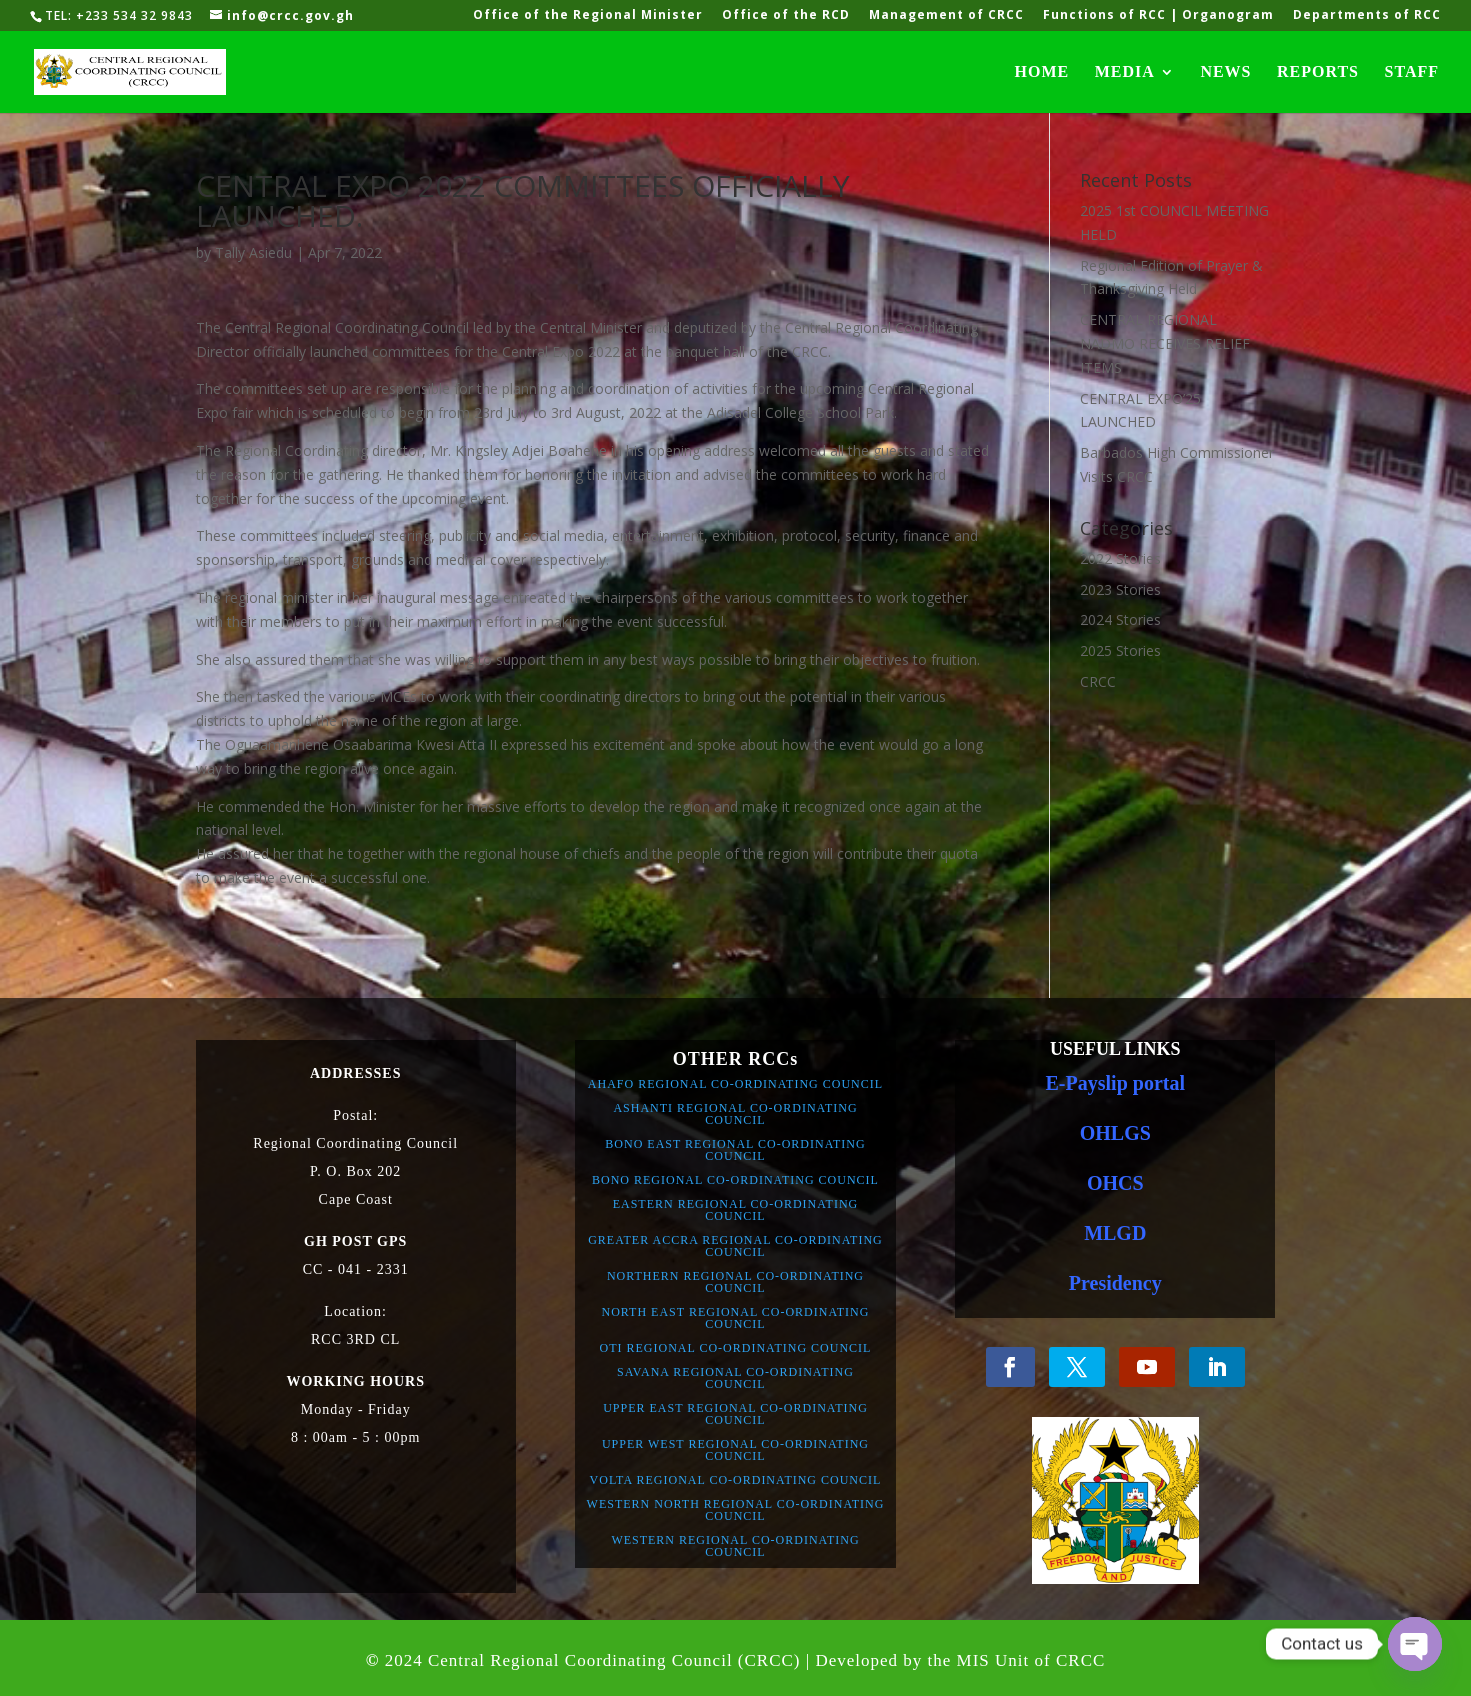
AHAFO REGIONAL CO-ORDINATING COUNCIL (735, 1084)
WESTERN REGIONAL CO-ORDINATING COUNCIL (735, 1546)
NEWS (1225, 72)
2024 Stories (1120, 619)
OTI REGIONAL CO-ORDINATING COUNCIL (736, 1348)
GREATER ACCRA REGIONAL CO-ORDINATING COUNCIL (735, 1246)
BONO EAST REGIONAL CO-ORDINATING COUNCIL (735, 1150)
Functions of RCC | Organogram (1158, 16)
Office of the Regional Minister (588, 16)
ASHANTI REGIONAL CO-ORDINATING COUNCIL (735, 1114)
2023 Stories (1120, 589)
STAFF (1412, 72)
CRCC (1098, 681)
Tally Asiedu (253, 252)
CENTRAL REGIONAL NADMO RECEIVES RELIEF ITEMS (1165, 343)
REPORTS (1318, 72)
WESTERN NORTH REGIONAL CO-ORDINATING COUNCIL (736, 1510)
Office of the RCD (786, 16)
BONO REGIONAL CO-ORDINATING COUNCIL (735, 1180)
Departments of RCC (1367, 16)
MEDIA (1125, 72)
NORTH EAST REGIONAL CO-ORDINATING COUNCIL (736, 1318)
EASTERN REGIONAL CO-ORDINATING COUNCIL (736, 1210)
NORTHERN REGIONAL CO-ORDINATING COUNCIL (735, 1282)
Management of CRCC (946, 16)
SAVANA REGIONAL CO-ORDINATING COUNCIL (735, 1378)
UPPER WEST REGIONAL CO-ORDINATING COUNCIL (735, 1450)
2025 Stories (1120, 650)
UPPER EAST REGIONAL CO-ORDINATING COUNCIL (735, 1414)
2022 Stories (1120, 558)
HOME (1042, 72)
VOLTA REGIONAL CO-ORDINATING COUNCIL (736, 1480)
